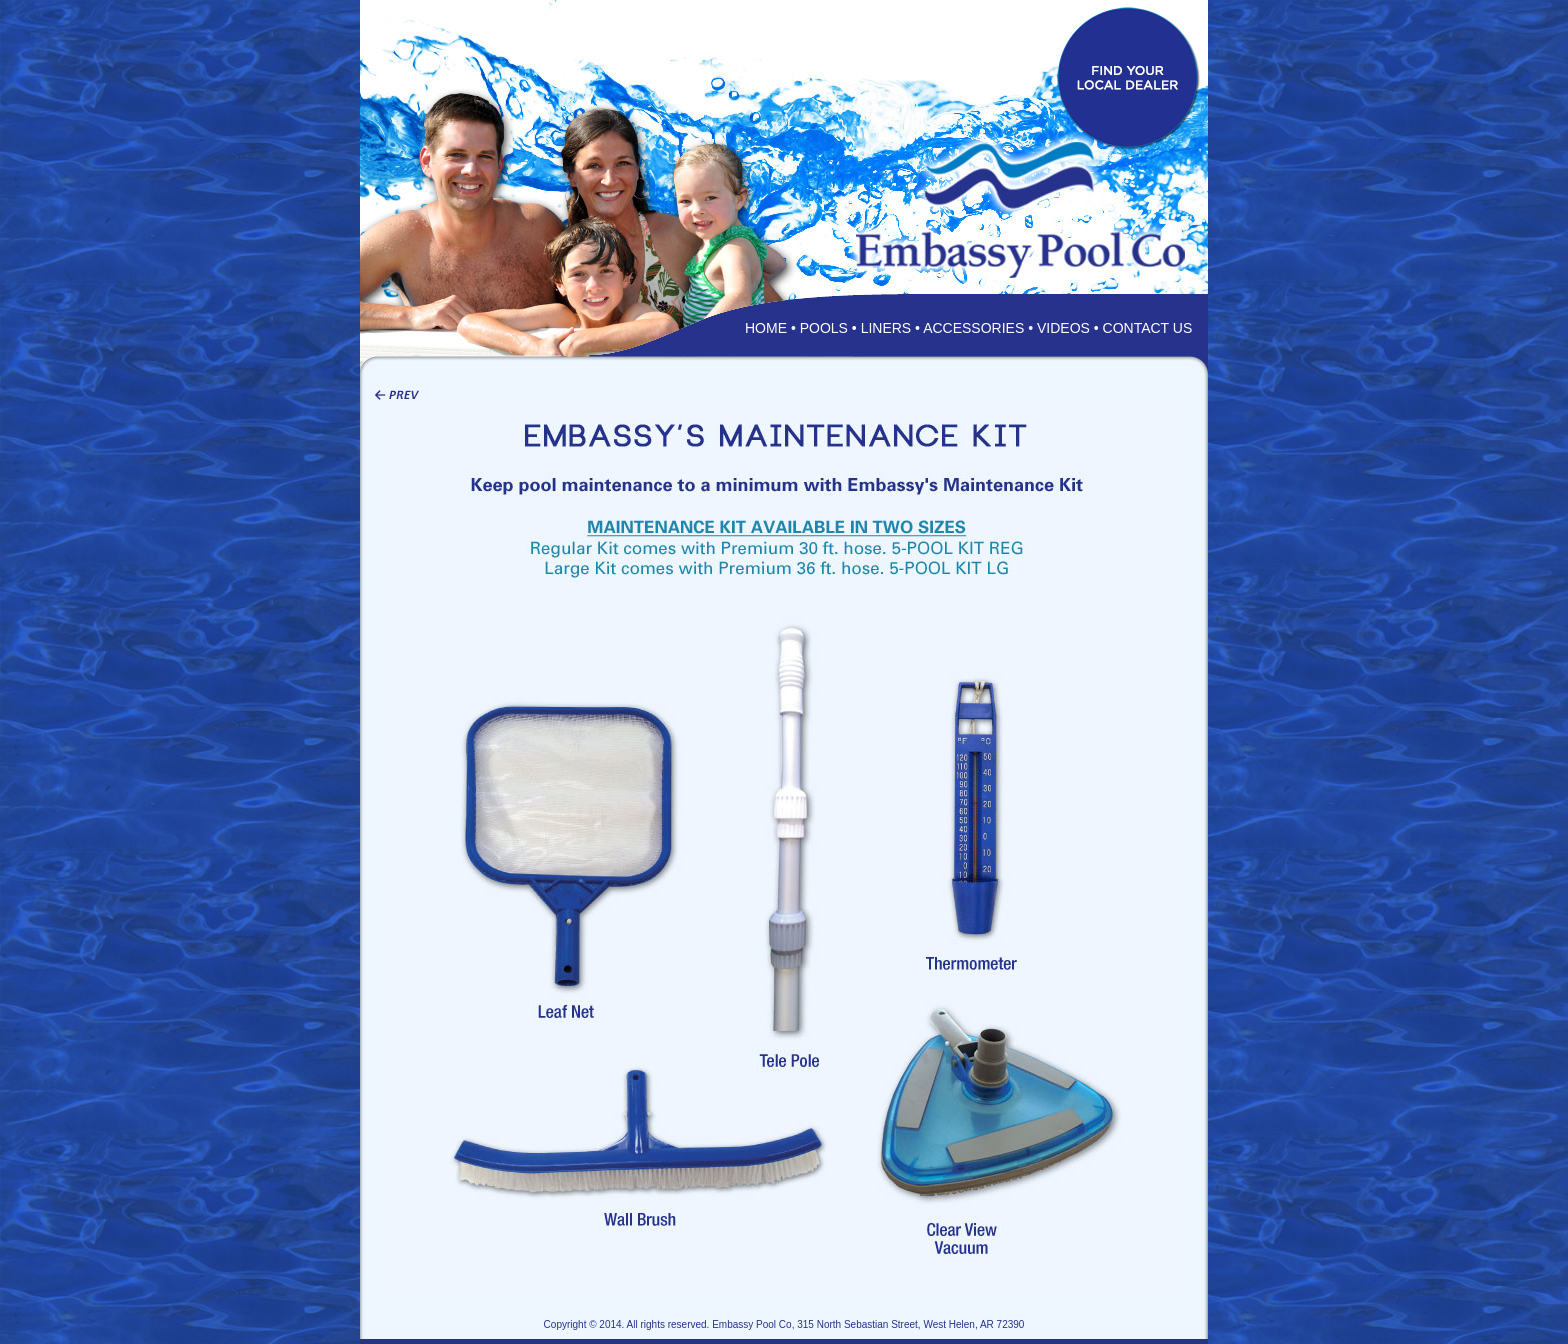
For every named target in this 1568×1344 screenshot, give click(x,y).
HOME (766, 328)
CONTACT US (1148, 328)
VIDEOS (1063, 328)
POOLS (824, 328)
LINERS (886, 328)
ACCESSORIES (973, 328)
